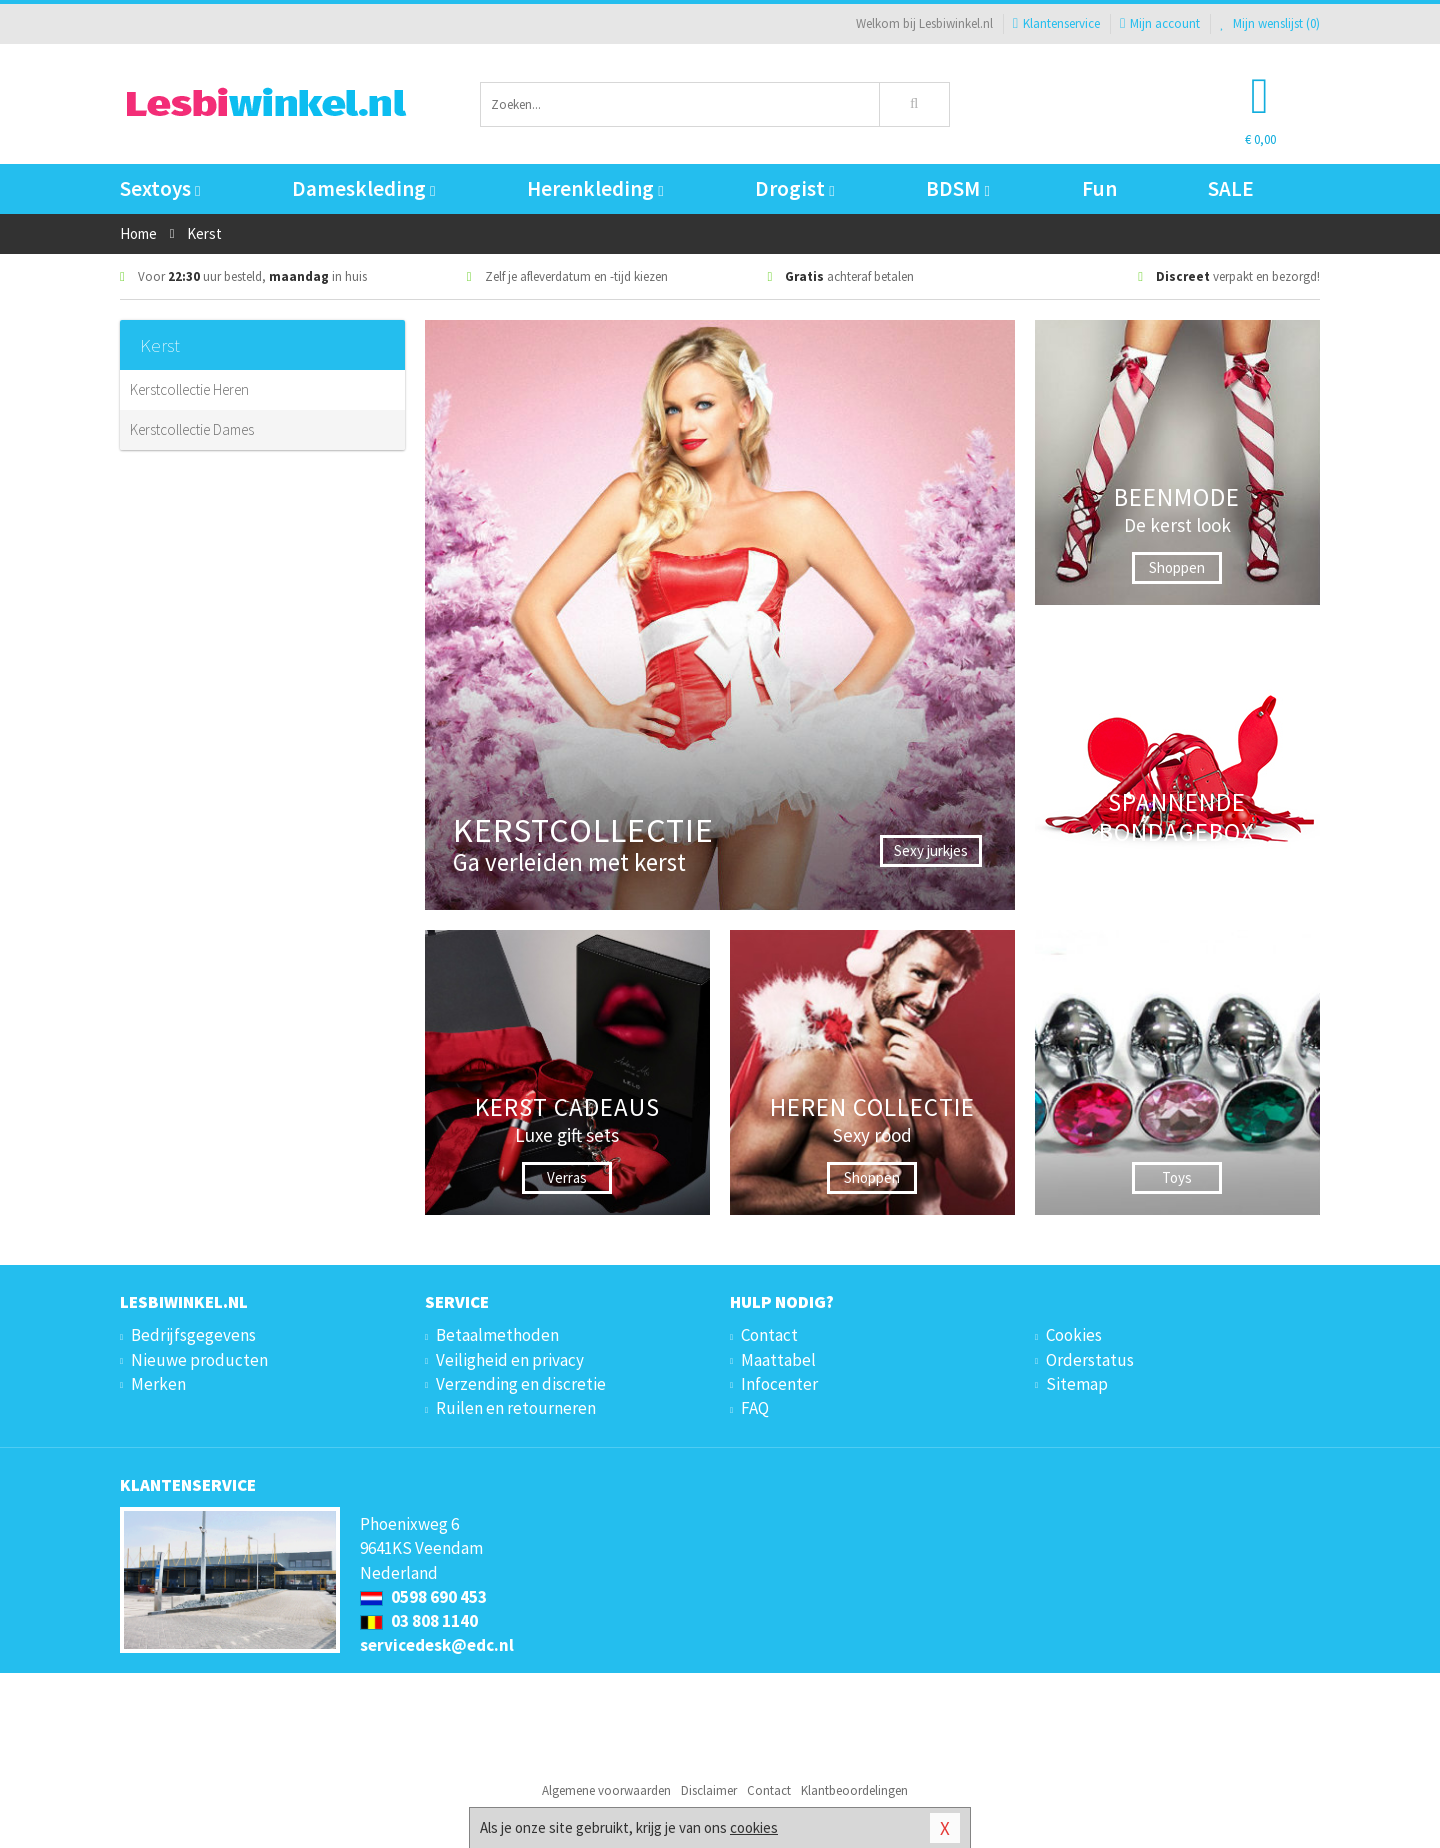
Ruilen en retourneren (516, 1408)
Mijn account (1160, 23)
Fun (1099, 188)
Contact (769, 1335)
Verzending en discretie (521, 1384)
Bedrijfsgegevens (193, 1335)
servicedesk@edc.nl (437, 1645)
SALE (1231, 188)
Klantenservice (1056, 23)
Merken (158, 1384)
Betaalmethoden (497, 1335)
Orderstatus (1090, 1360)
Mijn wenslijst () (1270, 23)
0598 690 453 (423, 1597)
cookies (754, 1827)
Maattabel (778, 1360)
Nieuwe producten (199, 1360)
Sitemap (1077, 1384)
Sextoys (160, 188)
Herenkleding (595, 188)
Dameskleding (363, 188)
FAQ (755, 1408)
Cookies (1074, 1335)
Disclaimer (709, 1790)
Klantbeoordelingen (854, 1790)
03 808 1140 (419, 1621)
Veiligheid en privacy (510, 1360)
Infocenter (779, 1384)
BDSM (957, 188)
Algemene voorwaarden (606, 1790)
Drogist (794, 188)
